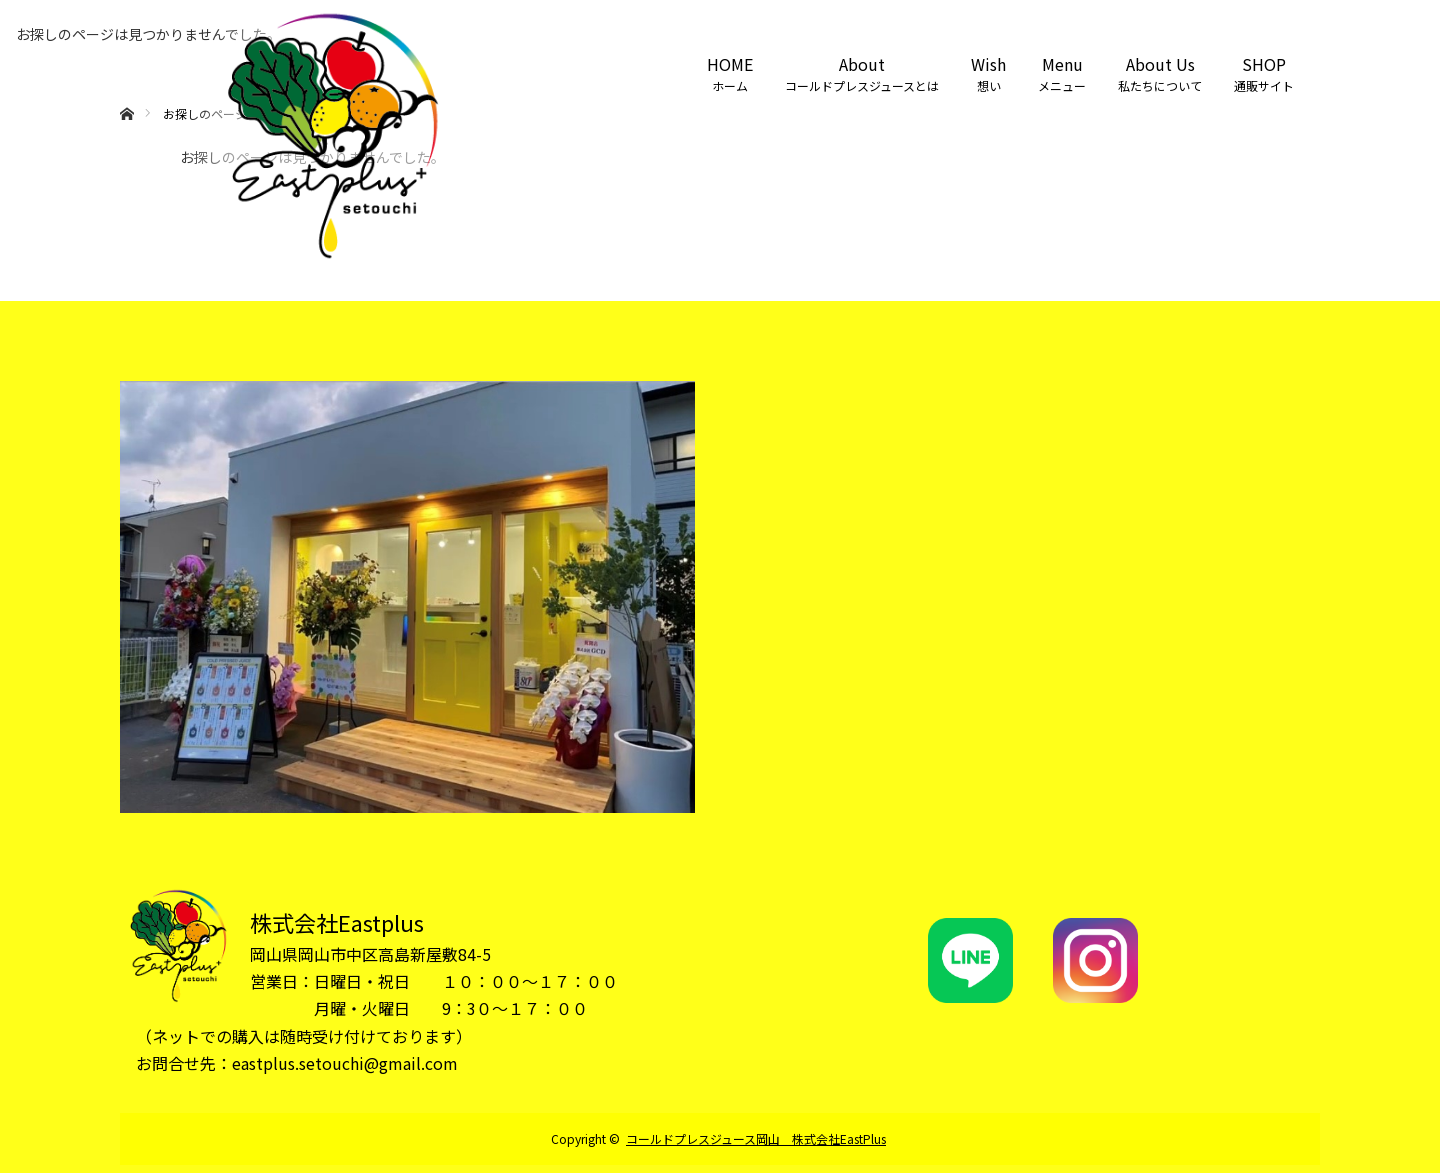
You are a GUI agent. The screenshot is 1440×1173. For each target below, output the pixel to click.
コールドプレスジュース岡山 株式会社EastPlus (756, 1138)
